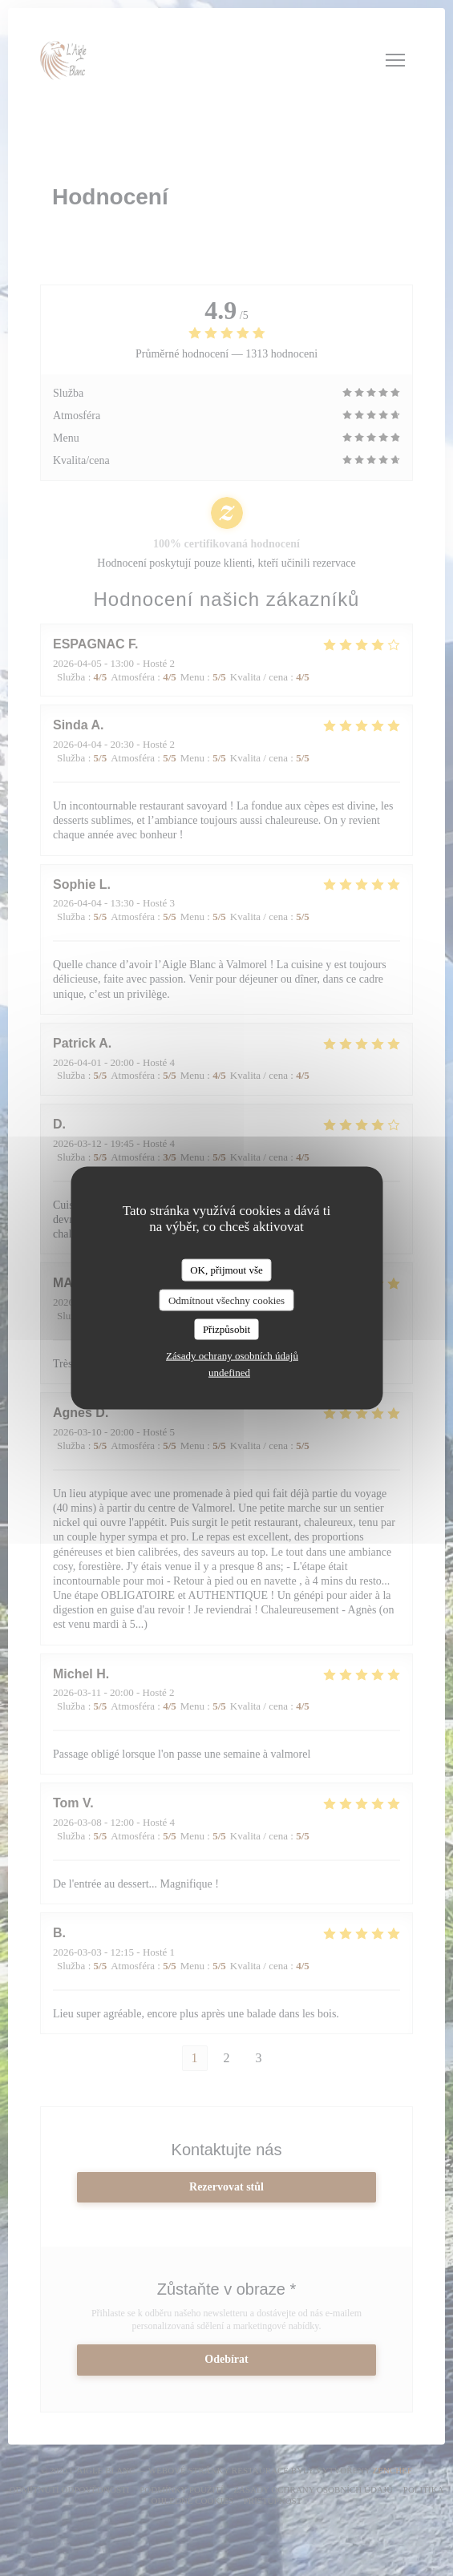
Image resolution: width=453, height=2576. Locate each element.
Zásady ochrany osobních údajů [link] (232, 1355)
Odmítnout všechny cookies (226, 1300)
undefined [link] (229, 1372)
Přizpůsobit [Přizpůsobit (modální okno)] (226, 1329)
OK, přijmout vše (226, 1270)
